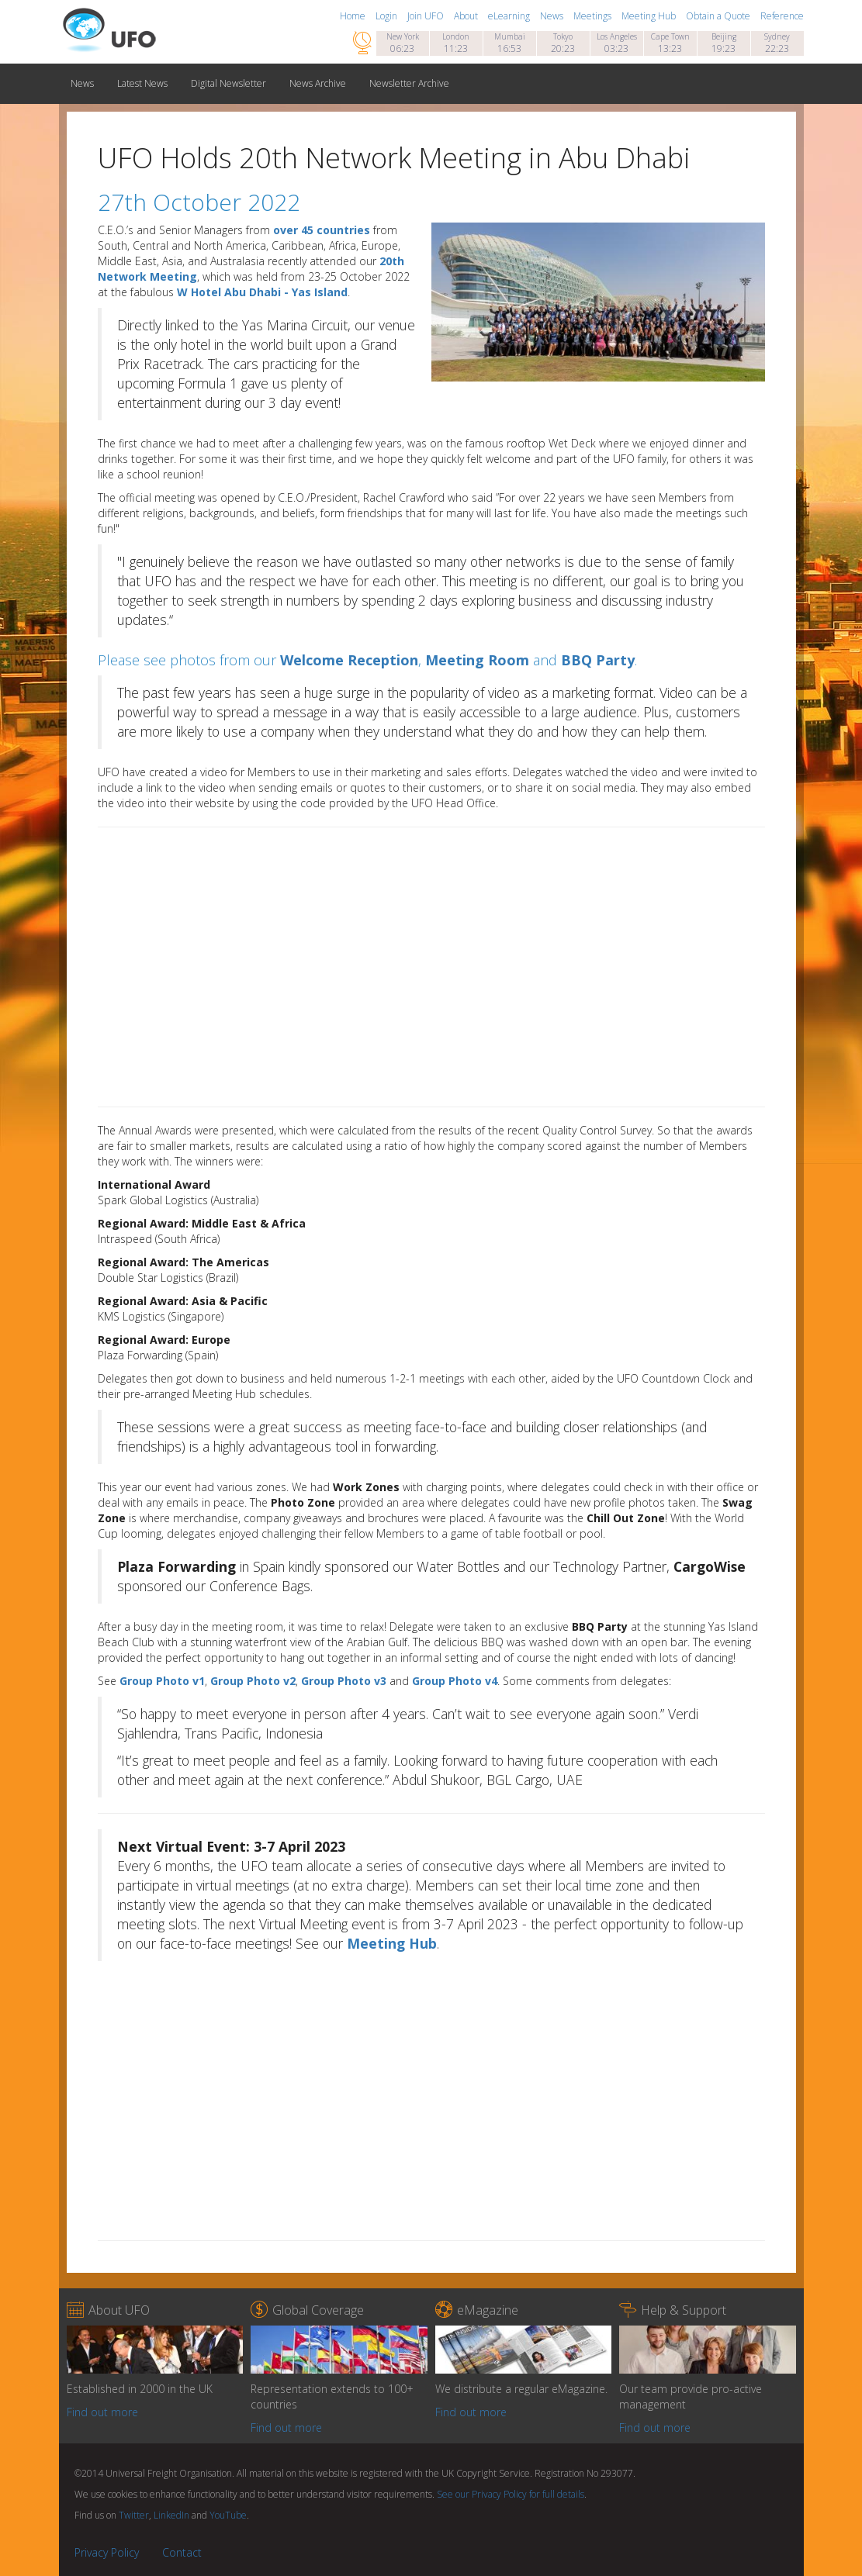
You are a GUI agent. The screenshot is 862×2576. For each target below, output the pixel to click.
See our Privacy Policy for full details (510, 2494)
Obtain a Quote (719, 15)
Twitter (134, 2515)
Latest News (142, 83)
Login (388, 15)
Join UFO (426, 15)
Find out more (102, 2412)
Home (354, 15)
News (553, 15)
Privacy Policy (106, 2552)
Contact (182, 2552)
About (467, 15)
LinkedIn (171, 2515)
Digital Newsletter (228, 83)
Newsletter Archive (409, 83)
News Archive (317, 83)
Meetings (593, 15)
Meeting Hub (649, 15)
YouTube (228, 2515)
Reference (782, 15)
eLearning (510, 15)
